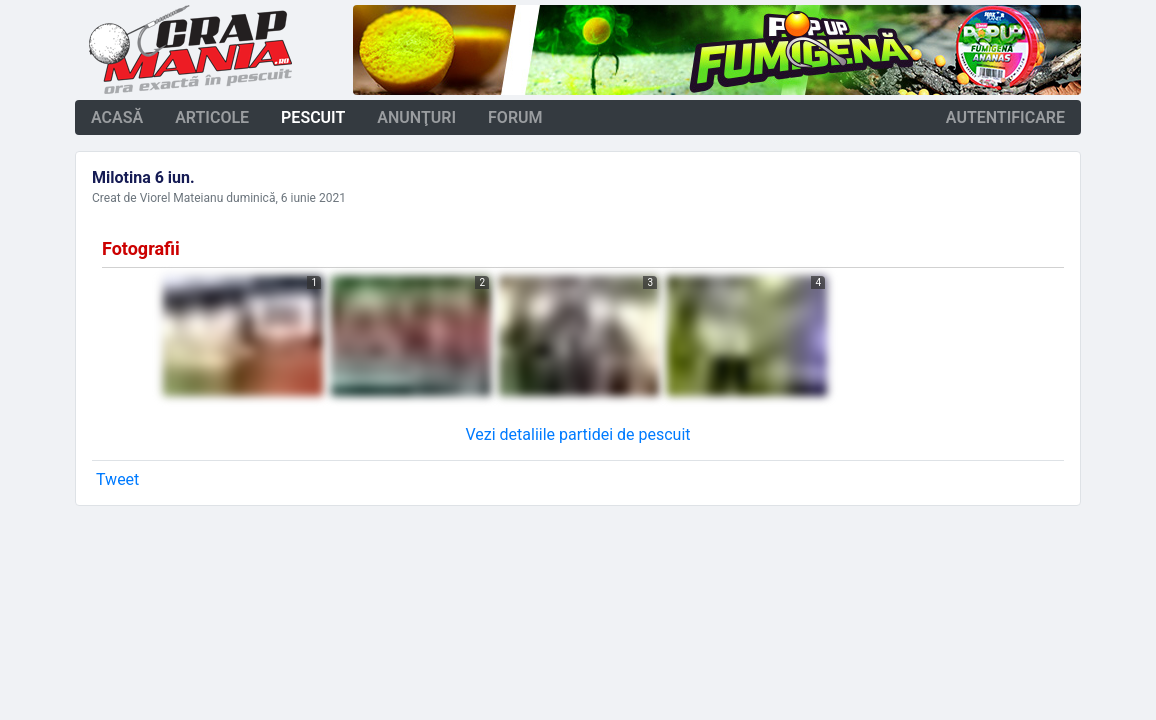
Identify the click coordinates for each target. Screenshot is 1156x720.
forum (515, 117)
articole (212, 117)
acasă (117, 117)
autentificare (1005, 117)
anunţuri (416, 117)
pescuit (313, 117)
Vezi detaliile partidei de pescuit (577, 434)
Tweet (117, 479)
